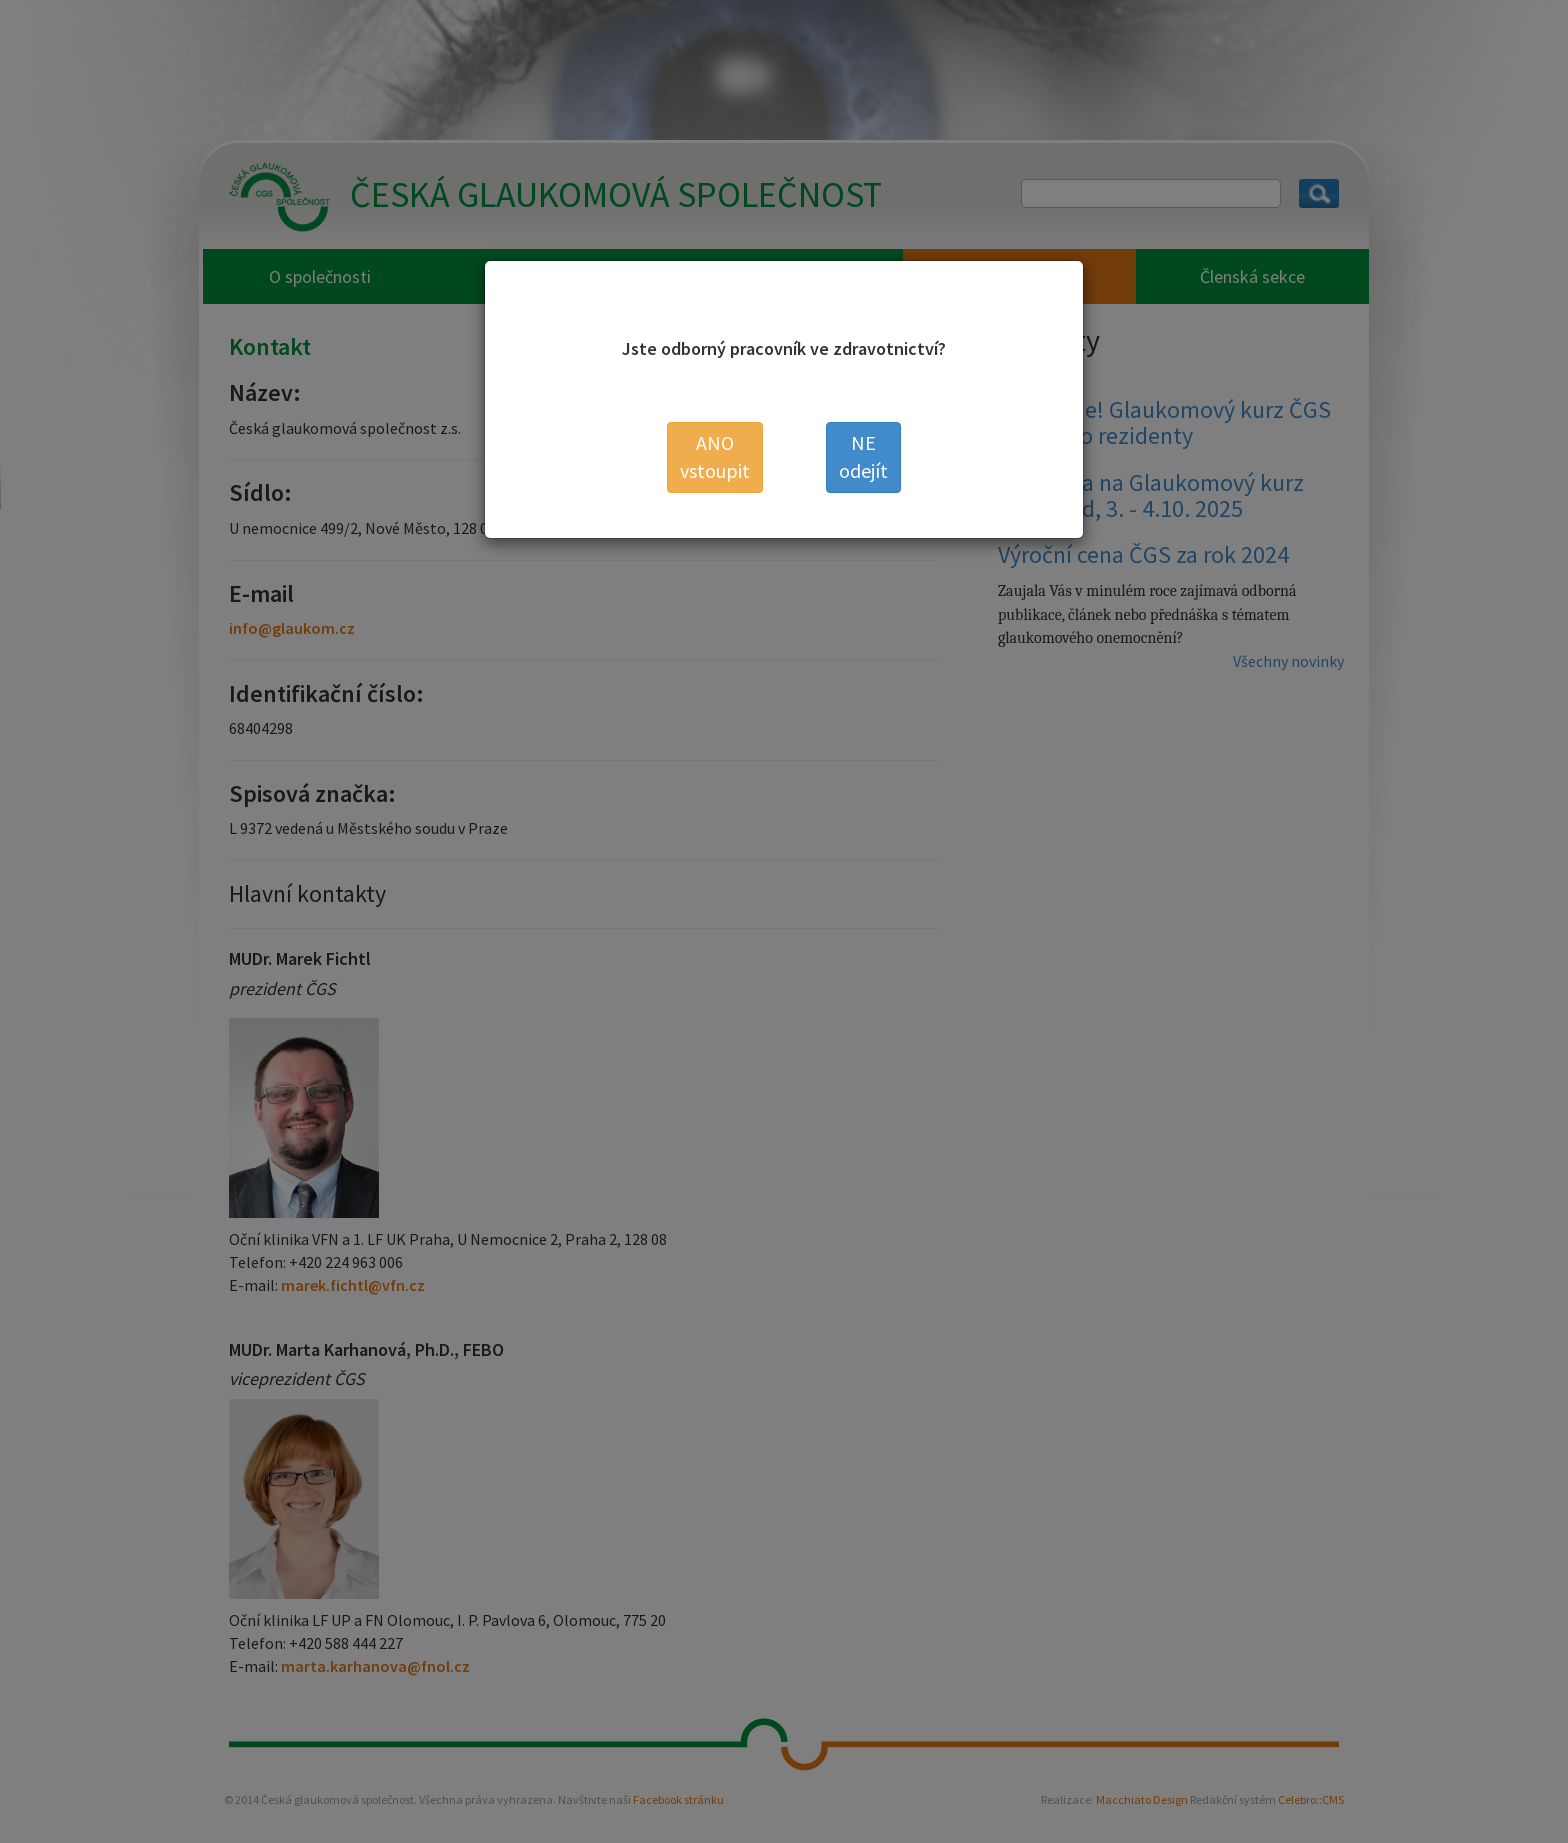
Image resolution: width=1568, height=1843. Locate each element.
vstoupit (715, 456)
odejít (863, 456)
